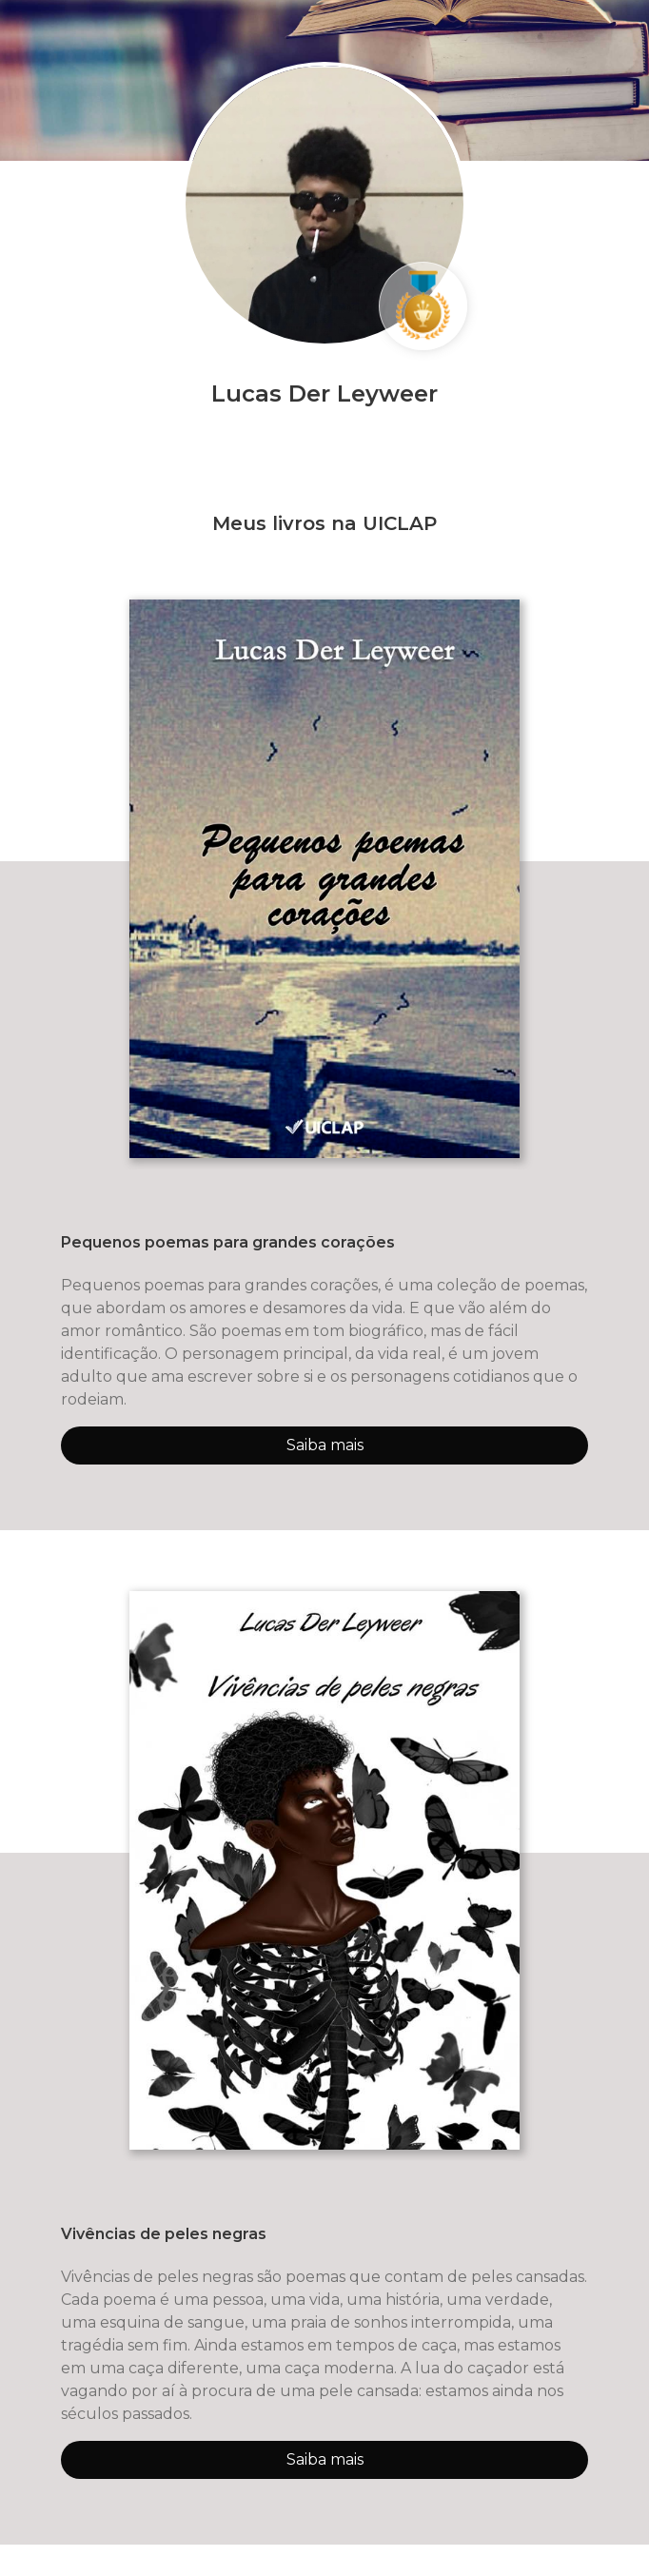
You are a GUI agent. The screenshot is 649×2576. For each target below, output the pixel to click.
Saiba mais (325, 1445)
